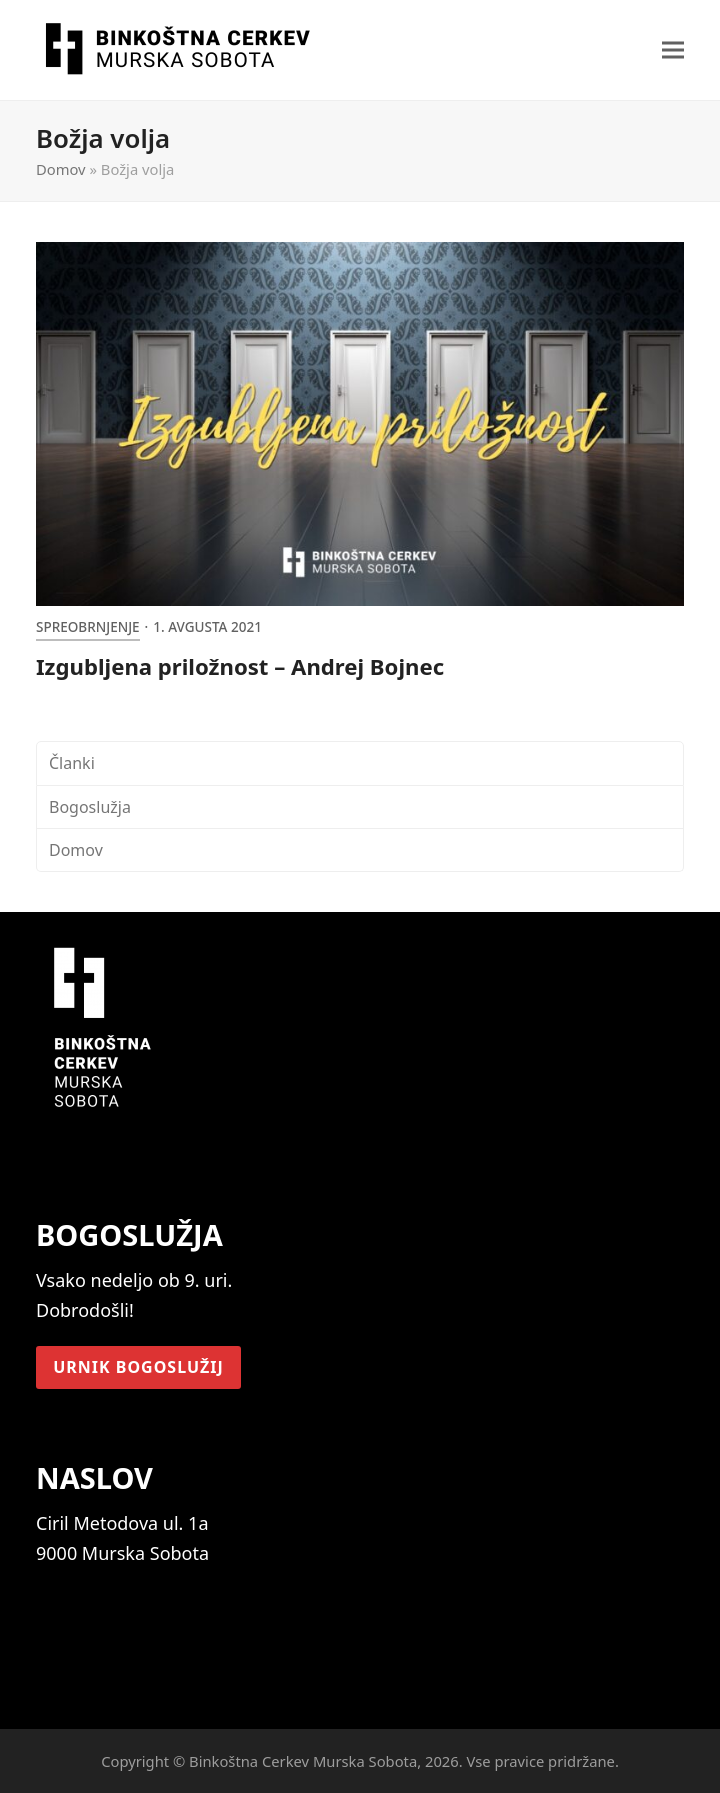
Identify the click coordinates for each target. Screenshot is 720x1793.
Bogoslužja (90, 807)
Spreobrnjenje (88, 627)
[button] (673, 50)
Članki (72, 763)
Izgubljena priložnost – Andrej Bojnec (240, 666)
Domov (61, 169)
